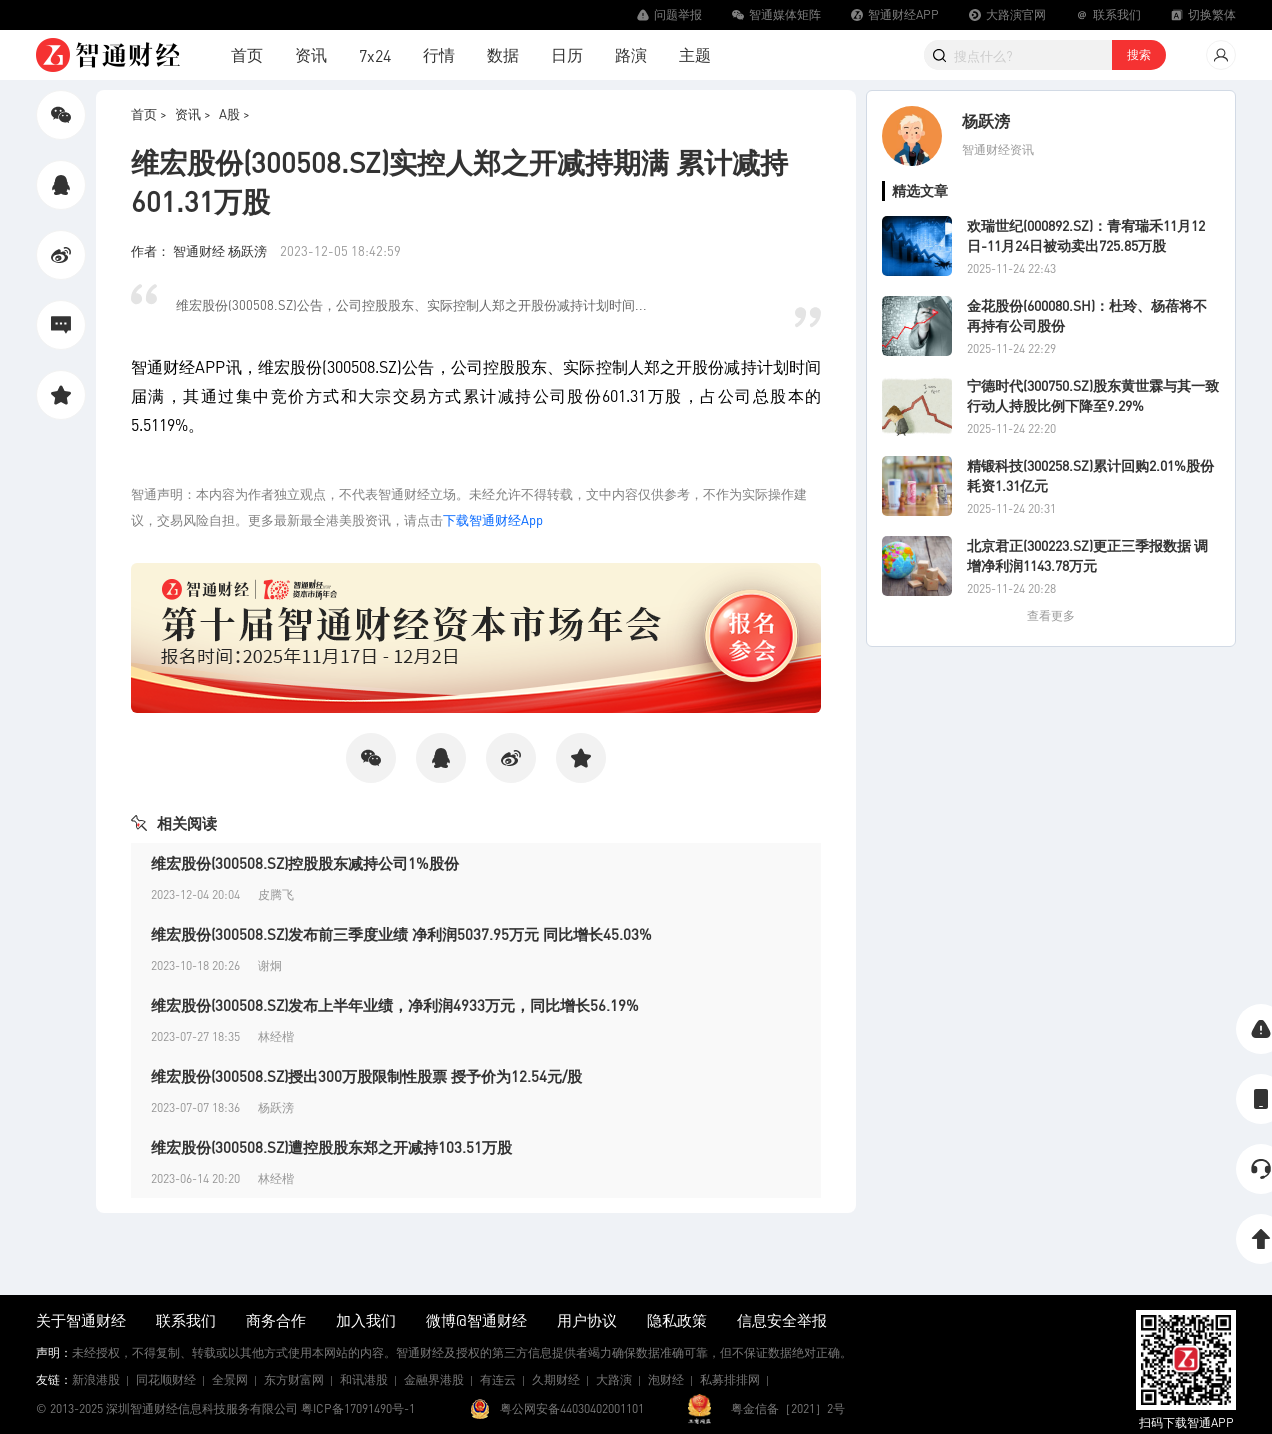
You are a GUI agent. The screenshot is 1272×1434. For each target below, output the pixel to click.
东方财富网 (294, 1379)
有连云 (498, 1379)
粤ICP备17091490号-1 (358, 1408)
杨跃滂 (986, 120)
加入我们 (366, 1320)
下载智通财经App (493, 519)
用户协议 (587, 1320)
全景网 (230, 1379)
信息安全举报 (782, 1320)
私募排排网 (730, 1379)
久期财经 (556, 1379)
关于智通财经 (81, 1320)
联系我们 (186, 1320)
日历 (567, 54)
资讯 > (193, 113)
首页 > (149, 113)
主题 (695, 54)
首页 (247, 54)
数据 (503, 54)
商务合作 (276, 1320)
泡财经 (666, 1379)
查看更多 (1051, 615)
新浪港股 (96, 1379)
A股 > (234, 113)
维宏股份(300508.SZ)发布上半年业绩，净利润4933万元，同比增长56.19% (395, 1005)
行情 (439, 54)
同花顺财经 (166, 1379)
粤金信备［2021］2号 (788, 1408)
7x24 (375, 55)
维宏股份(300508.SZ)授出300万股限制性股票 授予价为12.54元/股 (366, 1076)
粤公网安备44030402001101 (572, 1408)
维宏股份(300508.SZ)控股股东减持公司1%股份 (305, 863)
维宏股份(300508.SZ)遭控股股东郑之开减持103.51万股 (331, 1147)
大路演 (614, 1379)
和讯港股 (364, 1379)
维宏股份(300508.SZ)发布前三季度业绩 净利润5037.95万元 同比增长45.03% (401, 934)
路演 (631, 54)
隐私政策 (677, 1320)
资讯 (311, 54)
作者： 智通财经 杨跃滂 (200, 250)
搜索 (1139, 54)
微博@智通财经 (476, 1320)
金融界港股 (434, 1379)
